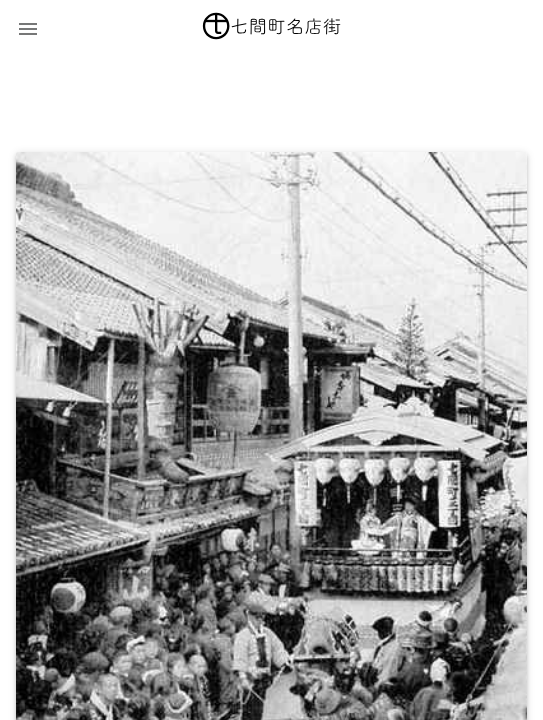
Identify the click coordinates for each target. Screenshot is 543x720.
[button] (28, 28)
